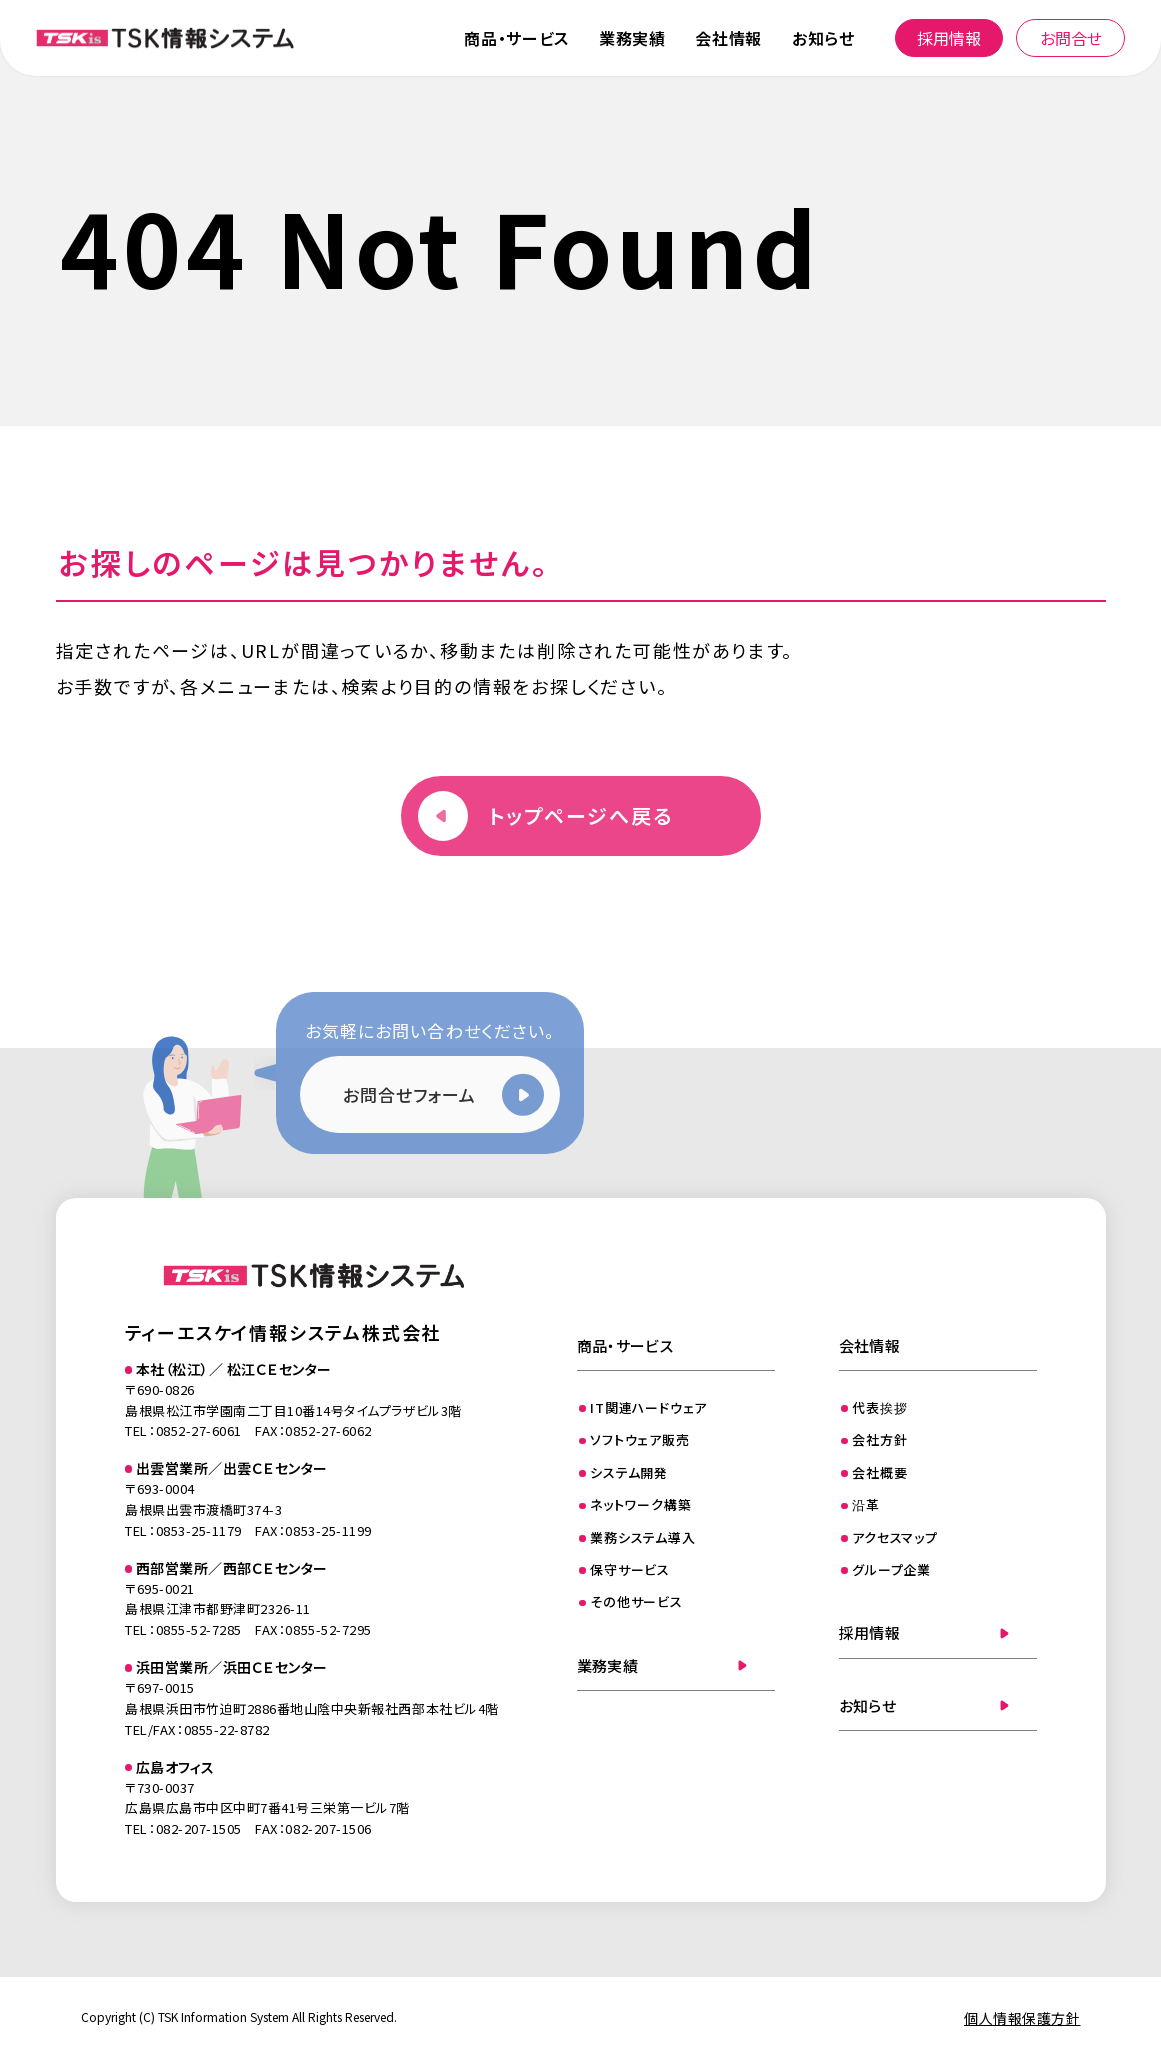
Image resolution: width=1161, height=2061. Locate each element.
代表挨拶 (879, 1407)
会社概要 (879, 1472)
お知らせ (823, 38)
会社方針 (879, 1439)
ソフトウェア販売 (639, 1439)
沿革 (866, 1504)
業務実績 (632, 38)
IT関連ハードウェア (648, 1407)
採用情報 (949, 38)
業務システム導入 (642, 1537)
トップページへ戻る (581, 815)
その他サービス (636, 1601)
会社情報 (728, 38)
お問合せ (1071, 38)
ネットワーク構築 (640, 1504)
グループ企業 (891, 1569)
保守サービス (630, 1569)
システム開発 (629, 1472)
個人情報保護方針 (1022, 2018)
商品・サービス (516, 38)
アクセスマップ (894, 1537)
